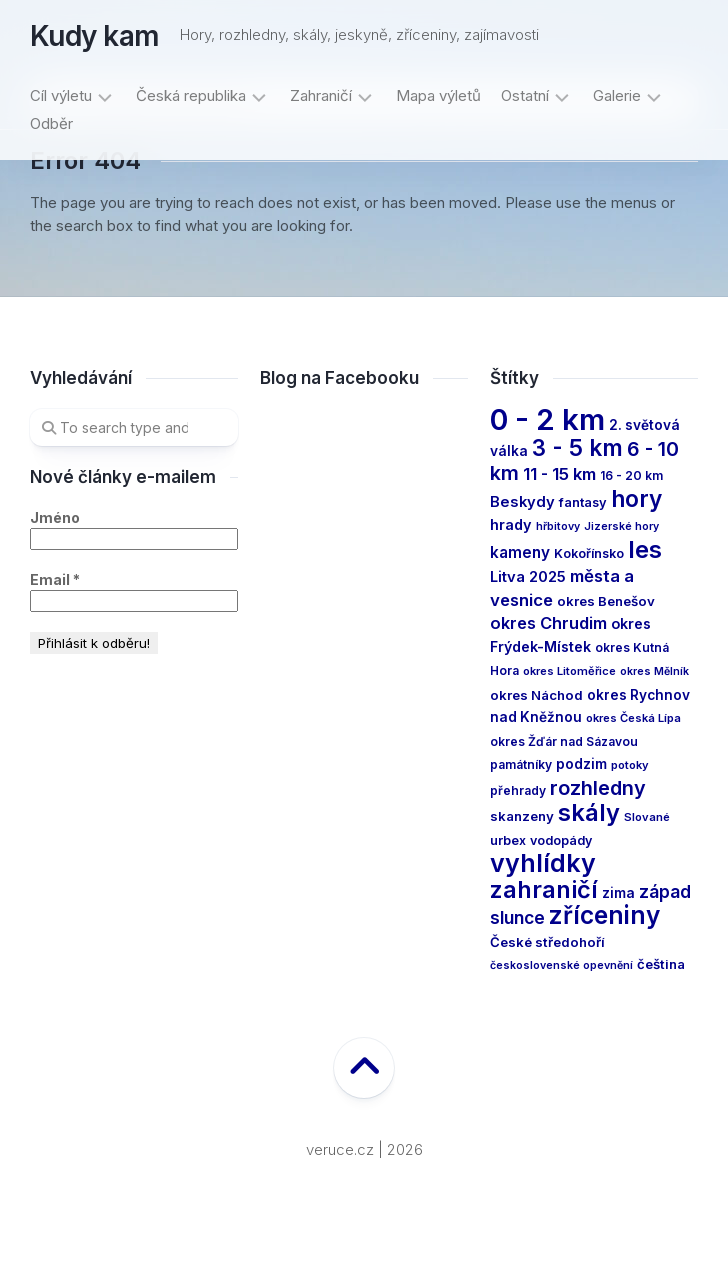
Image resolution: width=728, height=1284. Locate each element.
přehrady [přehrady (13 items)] (518, 790)
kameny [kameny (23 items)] (520, 552)
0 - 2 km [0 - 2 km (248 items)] (547, 419)
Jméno (55, 517)
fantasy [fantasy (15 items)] (583, 502)
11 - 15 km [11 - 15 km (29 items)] (559, 474)
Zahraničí (321, 95)
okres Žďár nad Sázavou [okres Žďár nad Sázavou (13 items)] (564, 741)
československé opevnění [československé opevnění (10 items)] (561, 965)
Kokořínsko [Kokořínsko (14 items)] (589, 553)
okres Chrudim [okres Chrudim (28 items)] (548, 623)
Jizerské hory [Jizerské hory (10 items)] (621, 526)
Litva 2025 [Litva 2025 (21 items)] (528, 577)
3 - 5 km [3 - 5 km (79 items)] (577, 447)
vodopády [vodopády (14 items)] (561, 840)
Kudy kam (95, 36)
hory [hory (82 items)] (636, 498)
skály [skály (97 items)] (589, 812)
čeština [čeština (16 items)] (661, 964)
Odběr (51, 123)
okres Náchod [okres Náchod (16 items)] (536, 695)
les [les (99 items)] (645, 549)
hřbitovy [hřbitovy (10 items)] (558, 526)
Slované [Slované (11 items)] (647, 817)
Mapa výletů (438, 95)
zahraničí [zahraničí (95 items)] (544, 889)
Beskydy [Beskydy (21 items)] (522, 502)
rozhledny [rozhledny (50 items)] (598, 788)
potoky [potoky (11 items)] (630, 765)
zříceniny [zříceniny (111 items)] (604, 915)
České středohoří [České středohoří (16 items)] (547, 942)
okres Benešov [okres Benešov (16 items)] (606, 601)
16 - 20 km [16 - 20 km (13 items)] (631, 475)
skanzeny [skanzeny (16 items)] (522, 816)
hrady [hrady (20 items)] (511, 524)
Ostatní (525, 95)
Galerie (617, 95)
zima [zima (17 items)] (618, 893)
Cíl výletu (61, 95)
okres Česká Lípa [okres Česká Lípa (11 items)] (633, 718)
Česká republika (191, 95)
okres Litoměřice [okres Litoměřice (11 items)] (569, 671)
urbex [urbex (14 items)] (508, 840)
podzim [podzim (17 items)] (581, 764)
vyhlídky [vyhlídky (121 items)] (543, 863)
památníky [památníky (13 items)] (521, 764)
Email (55, 579)
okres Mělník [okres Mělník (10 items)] (654, 671)
